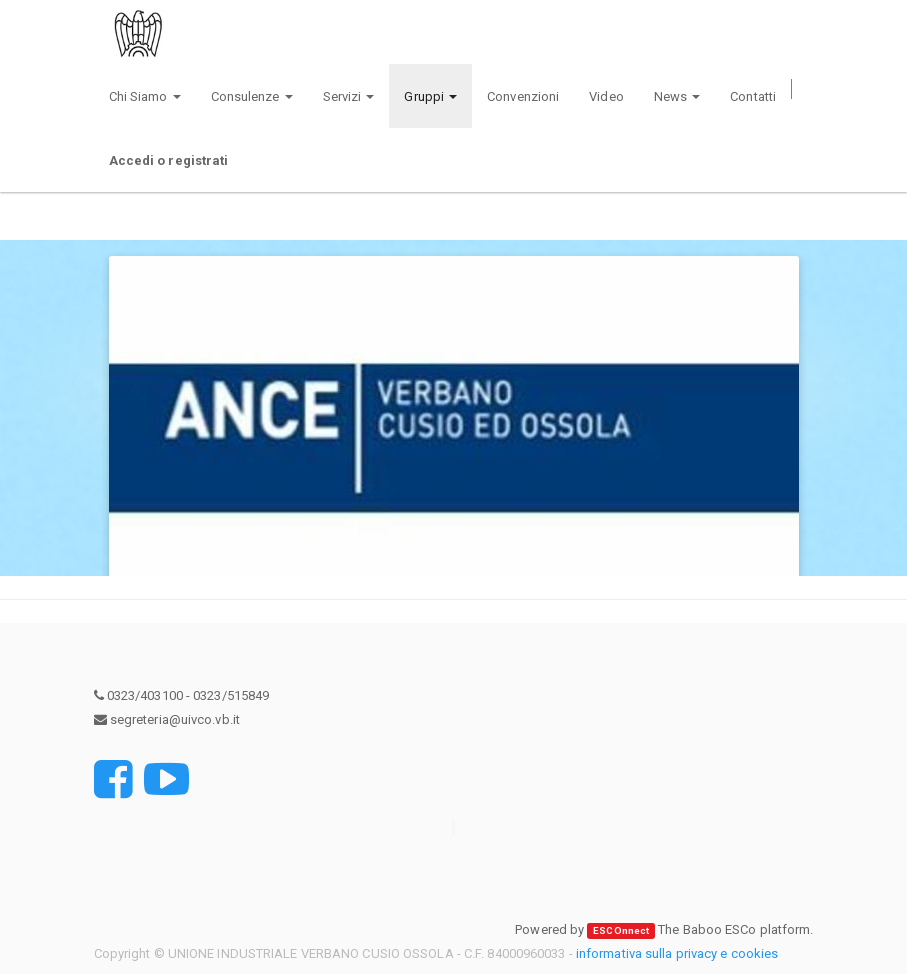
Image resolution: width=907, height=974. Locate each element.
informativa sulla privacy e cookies (677, 953)
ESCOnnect (621, 930)
